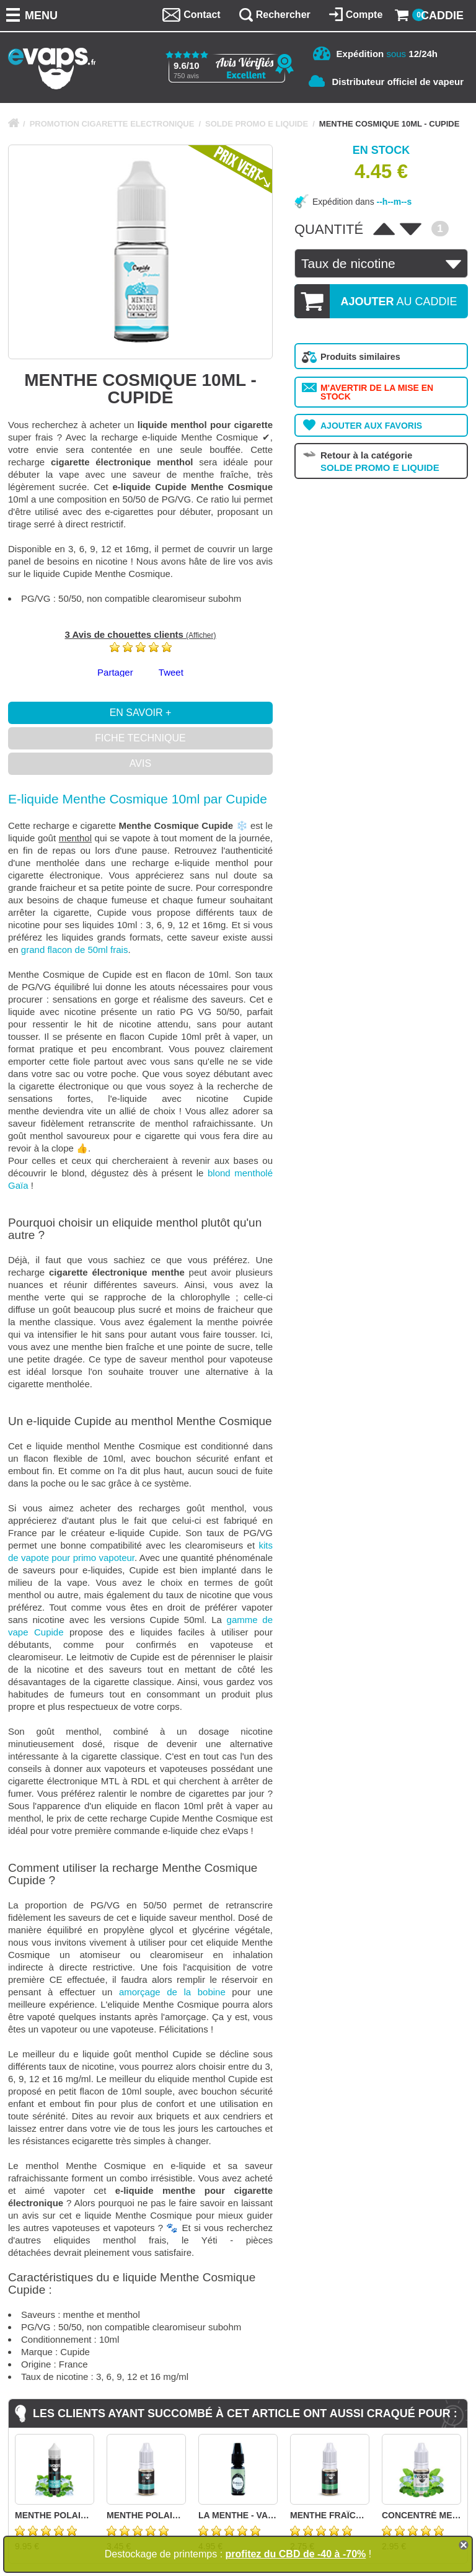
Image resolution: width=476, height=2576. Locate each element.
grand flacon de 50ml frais (74, 949)
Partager (115, 672)
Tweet (171, 672)
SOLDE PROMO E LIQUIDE (256, 123)
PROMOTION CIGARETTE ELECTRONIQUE (112, 123)
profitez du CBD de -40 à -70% (296, 2554)
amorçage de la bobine (172, 1992)
